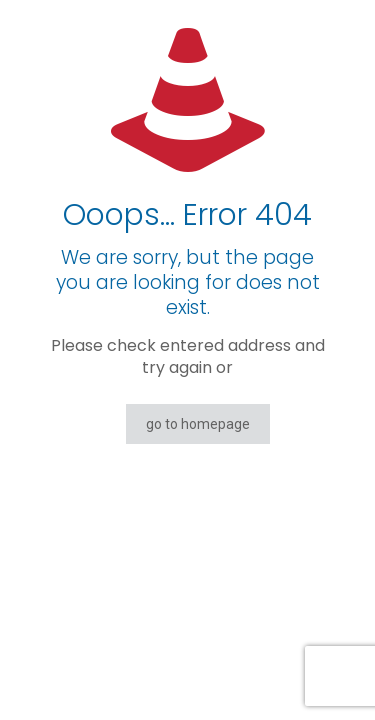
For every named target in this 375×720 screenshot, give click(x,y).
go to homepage (198, 424)
